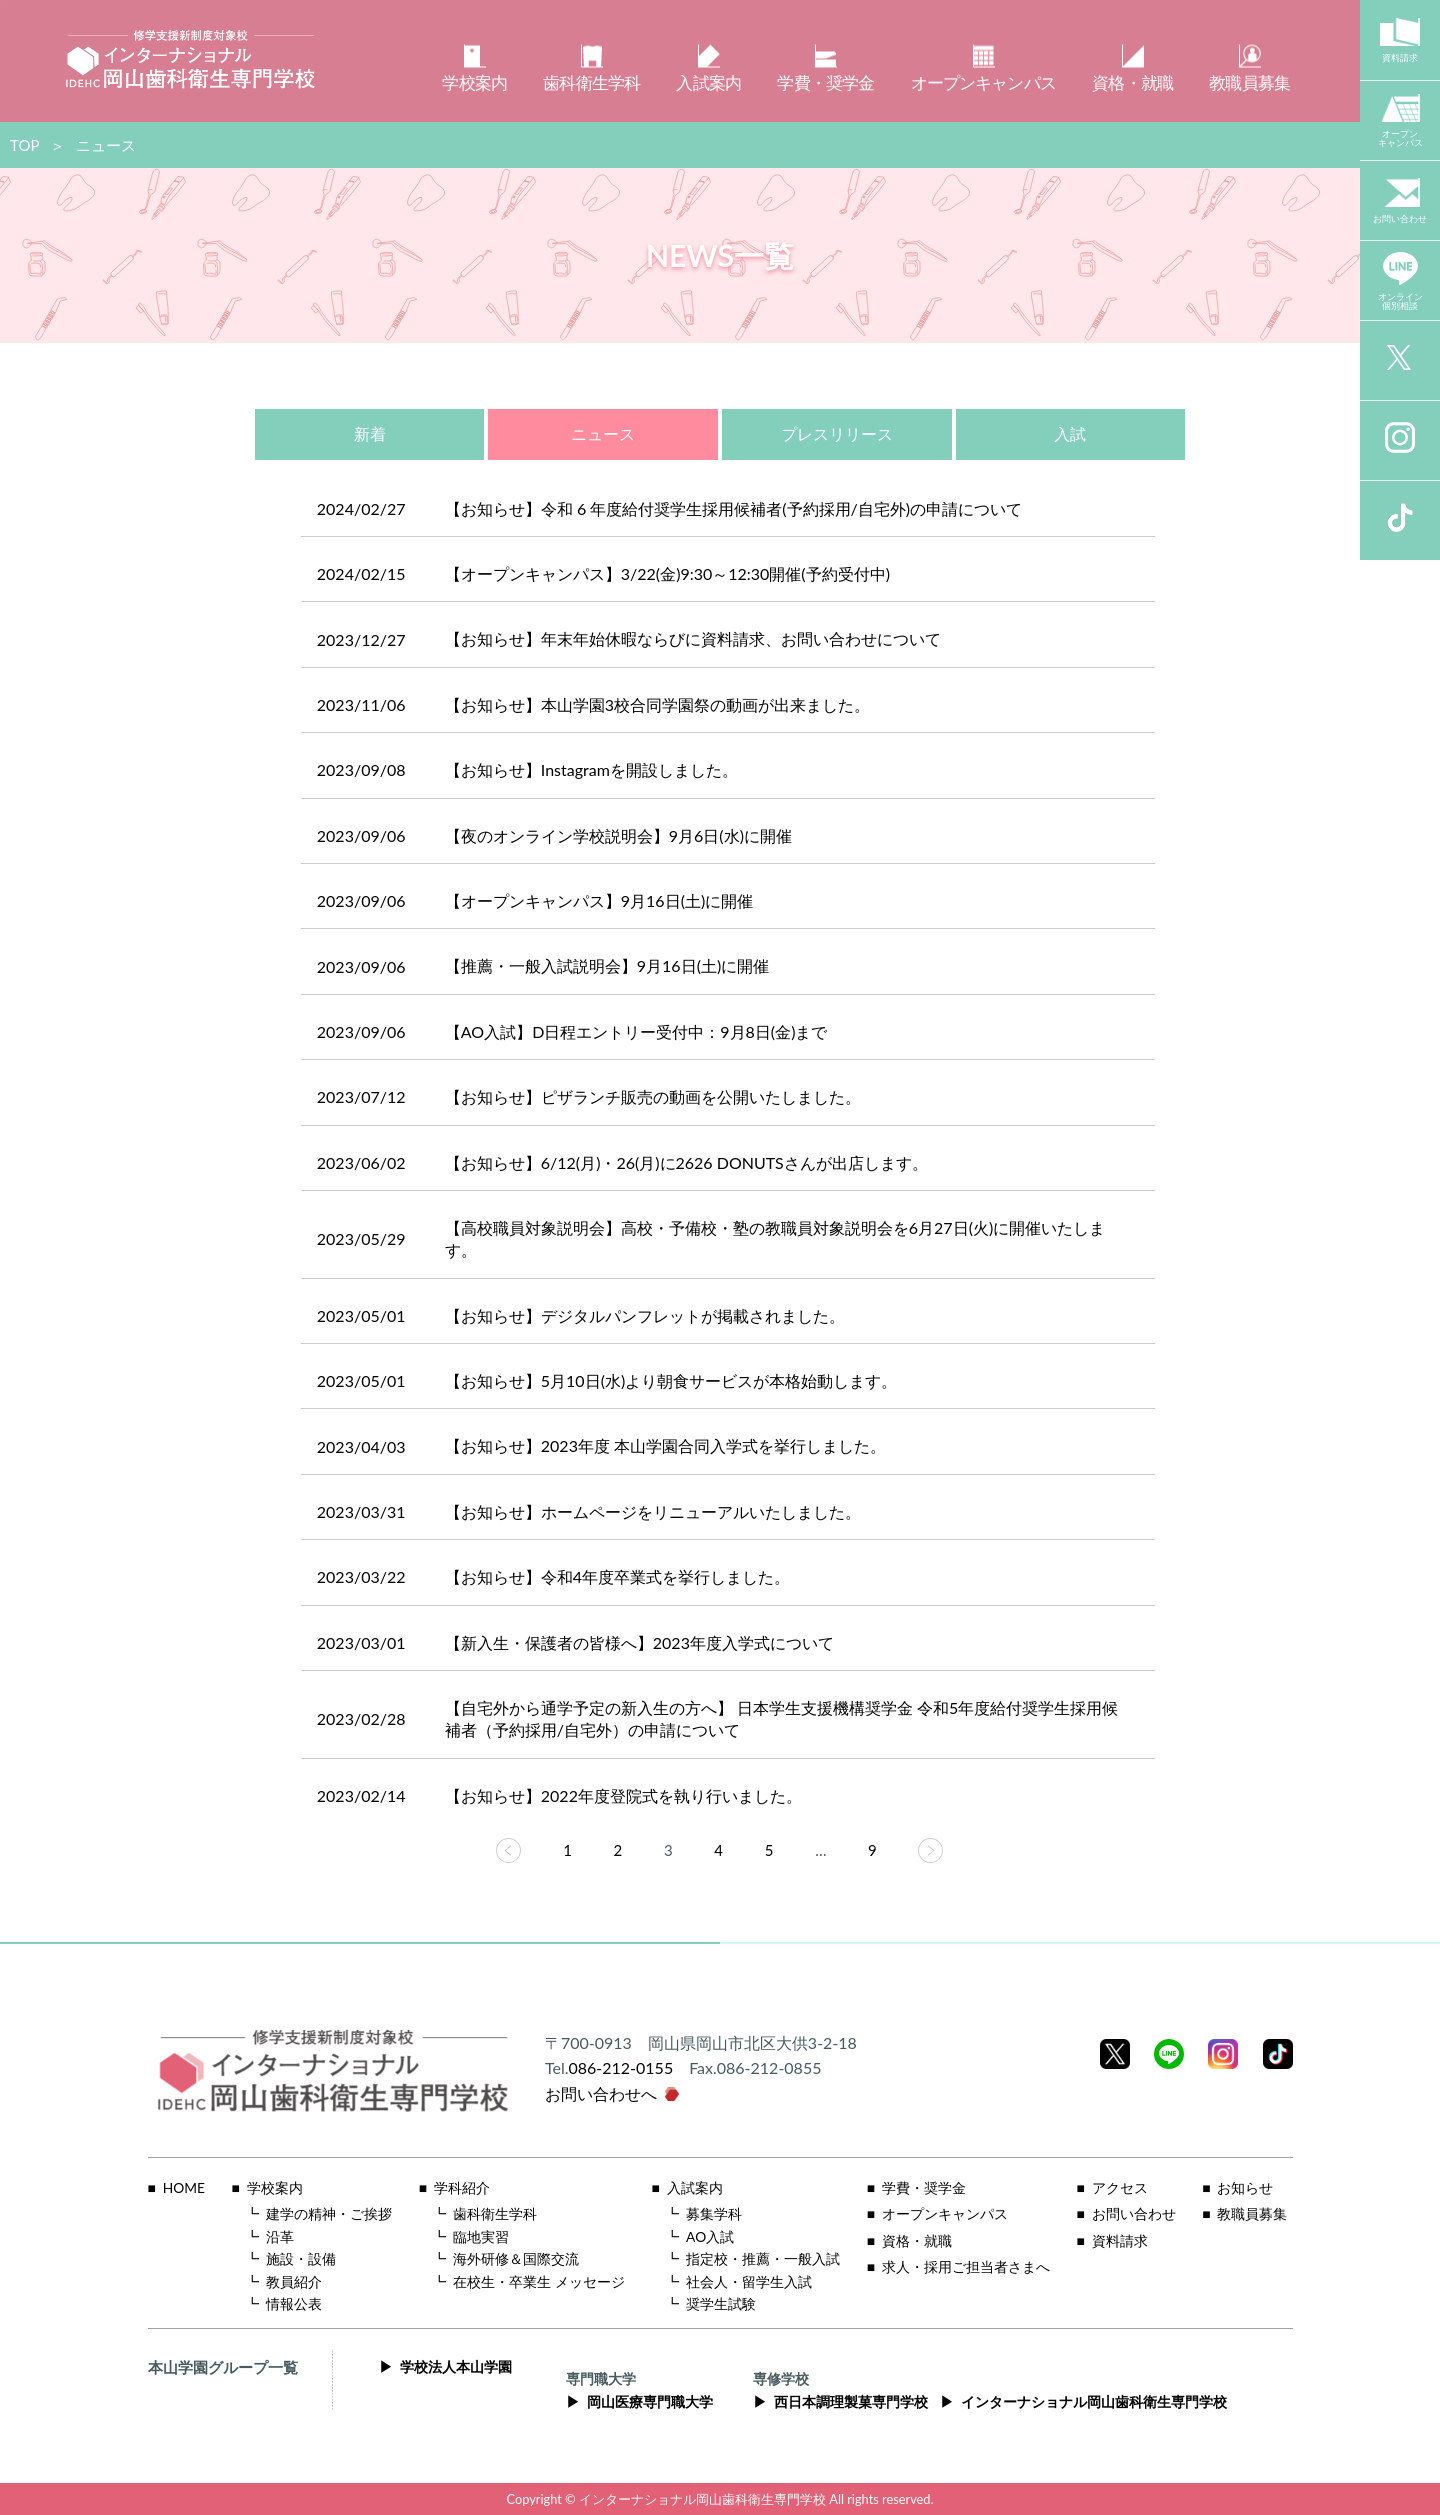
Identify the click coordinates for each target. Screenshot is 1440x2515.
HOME (184, 2188)
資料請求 (1120, 2241)
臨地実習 (481, 2236)
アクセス (1120, 2188)
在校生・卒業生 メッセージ (539, 2281)
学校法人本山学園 (456, 2367)
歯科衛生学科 (495, 2213)
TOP (24, 145)
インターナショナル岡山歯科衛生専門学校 (1094, 2402)
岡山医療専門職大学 (650, 2402)
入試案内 (695, 2188)
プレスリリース (837, 433)
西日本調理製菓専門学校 (851, 2402)
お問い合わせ (1134, 2214)
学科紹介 (462, 2188)
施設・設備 (301, 2258)
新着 (370, 433)
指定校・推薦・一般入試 (763, 2258)
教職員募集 (1252, 2214)
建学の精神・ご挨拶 (329, 2213)
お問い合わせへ (601, 2093)
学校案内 (275, 2188)
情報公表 (294, 2303)
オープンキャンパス (945, 2214)
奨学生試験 (721, 2303)
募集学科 (714, 2213)
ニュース (603, 433)
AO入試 (710, 2236)
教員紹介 (294, 2281)
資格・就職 (917, 2241)
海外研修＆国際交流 (516, 2258)
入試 (1070, 433)
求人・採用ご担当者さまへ (966, 2267)
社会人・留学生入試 (749, 2281)
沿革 (280, 2236)
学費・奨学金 (924, 2188)
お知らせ (1245, 2188)
